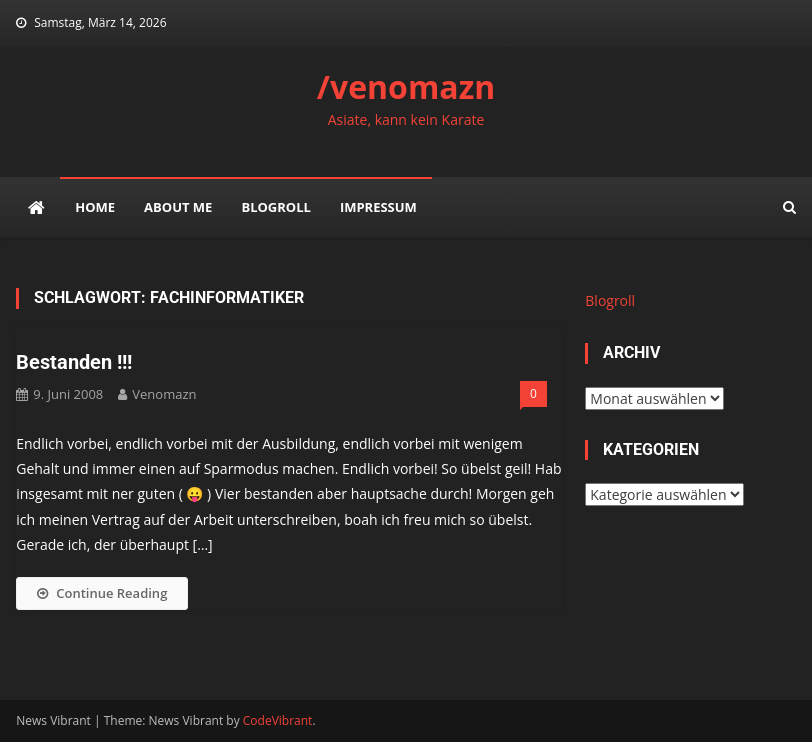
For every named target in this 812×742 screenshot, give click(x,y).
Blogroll (275, 207)
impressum (378, 207)
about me (178, 207)
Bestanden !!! (74, 362)
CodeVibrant (278, 720)
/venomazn (406, 86)
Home (95, 207)
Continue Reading (102, 593)
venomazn (164, 394)
